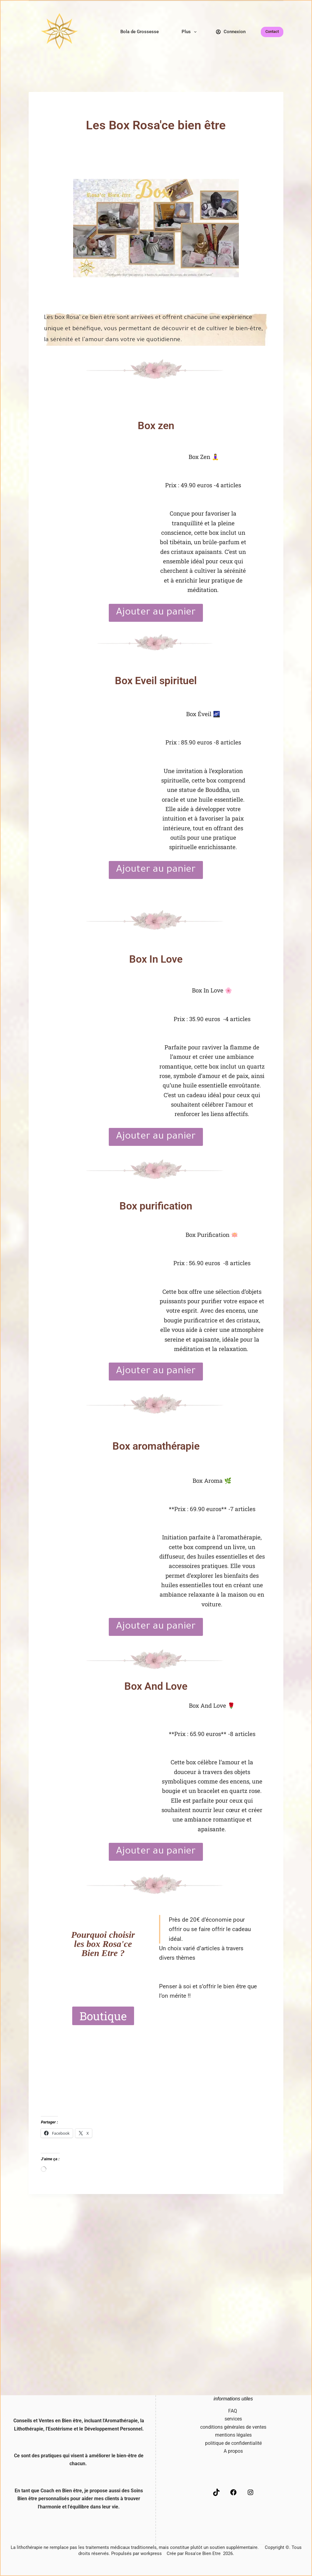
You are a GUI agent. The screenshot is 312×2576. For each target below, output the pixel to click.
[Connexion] (231, 32)
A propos (233, 2451)
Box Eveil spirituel (156, 680)
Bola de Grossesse (139, 31)
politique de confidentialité (233, 2443)
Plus (190, 32)
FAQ (233, 2411)
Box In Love (156, 959)
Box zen (156, 425)
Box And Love (155, 1685)
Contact (272, 31)
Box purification (155, 1205)
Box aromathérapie (156, 1445)
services (233, 2419)
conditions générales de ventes (233, 2427)
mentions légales (233, 2435)
